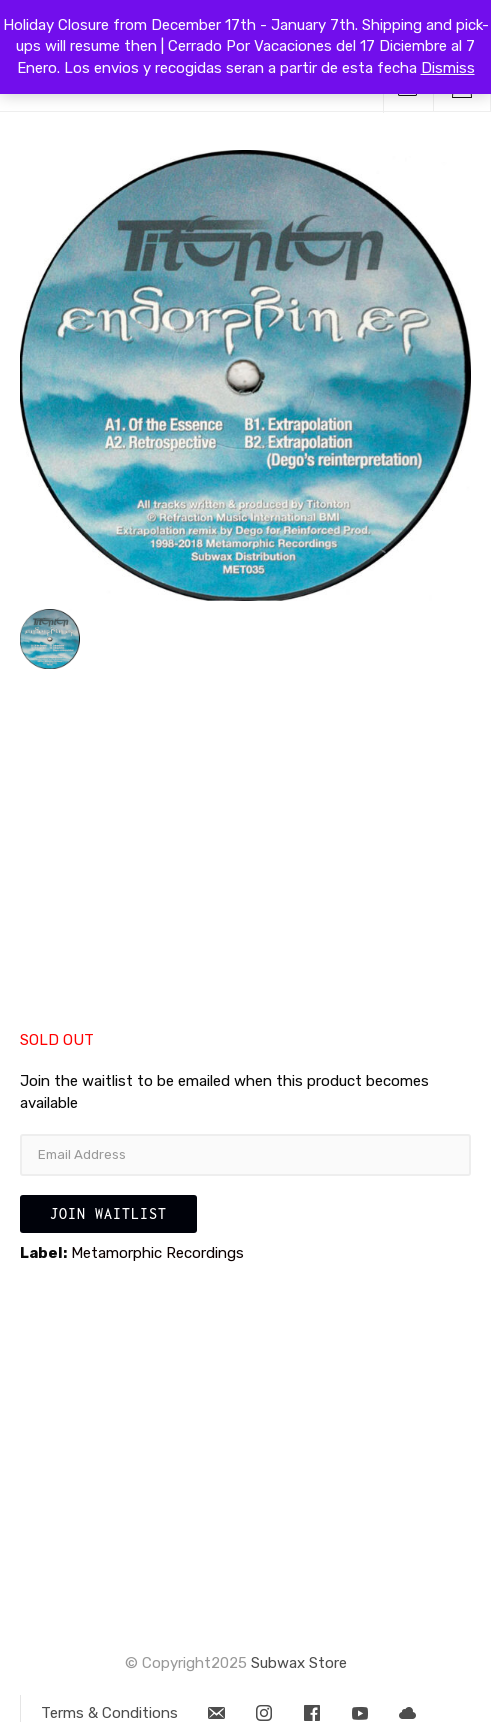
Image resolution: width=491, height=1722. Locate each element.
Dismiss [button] (448, 68)
